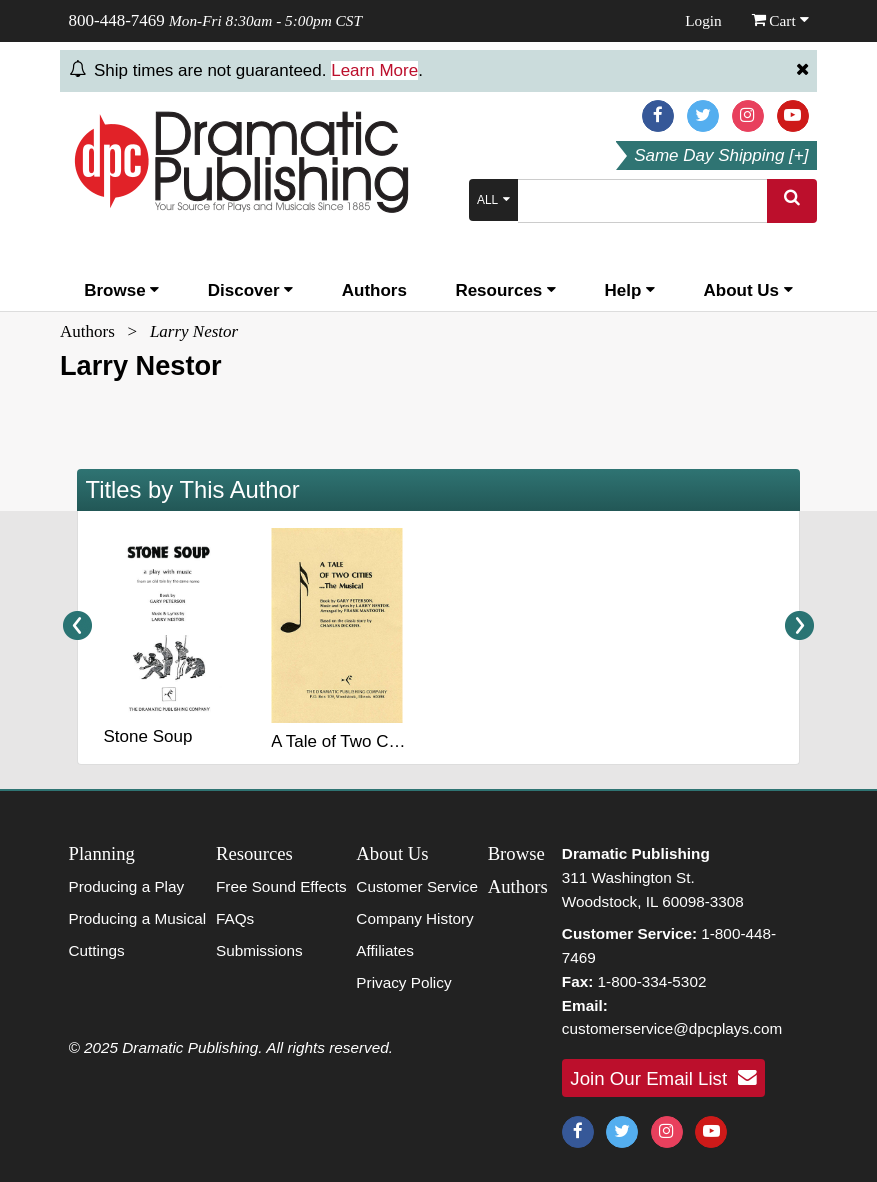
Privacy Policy (403, 982)
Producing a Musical (138, 918)
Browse (121, 290)
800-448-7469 (117, 20)
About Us (748, 290)
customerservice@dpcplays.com (672, 1028)
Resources (505, 290)
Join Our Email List (663, 1078)
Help (630, 290)
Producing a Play (127, 886)
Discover (251, 290)
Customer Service (417, 886)
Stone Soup (148, 736)
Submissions (259, 950)
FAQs (235, 918)
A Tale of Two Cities (345, 741)
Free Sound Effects (281, 886)
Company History (414, 918)
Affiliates (385, 950)
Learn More (374, 70)
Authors (374, 290)
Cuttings (97, 950)
